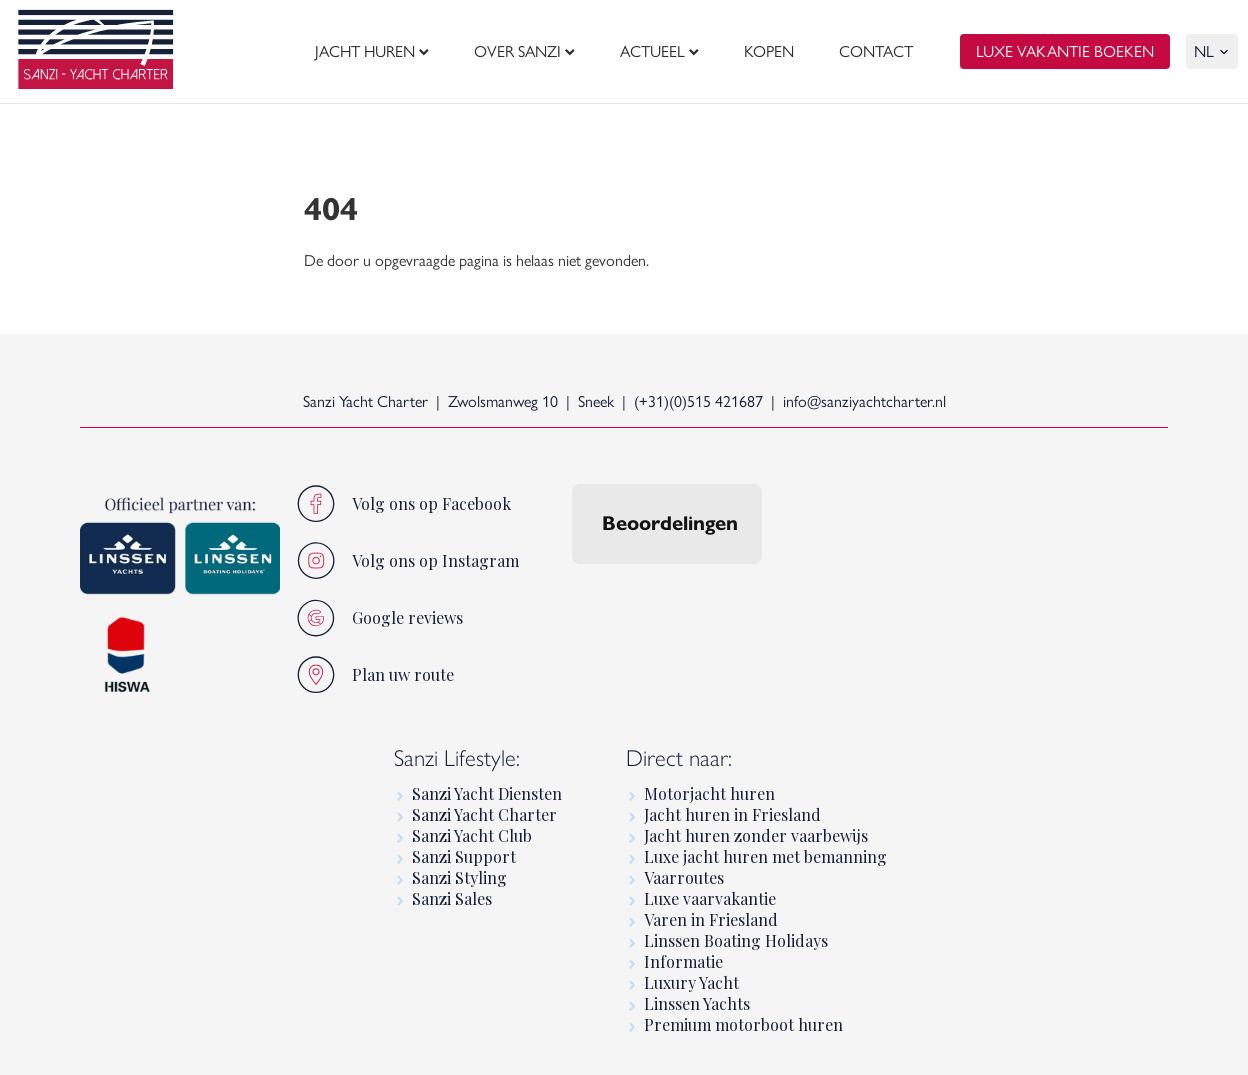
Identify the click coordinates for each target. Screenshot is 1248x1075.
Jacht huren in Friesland (732, 814)
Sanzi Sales (452, 898)
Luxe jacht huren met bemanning (765, 856)
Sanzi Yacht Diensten (487, 793)
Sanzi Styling (459, 877)
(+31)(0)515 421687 (698, 401)
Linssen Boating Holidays (736, 940)
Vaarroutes (684, 877)
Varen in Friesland (711, 919)
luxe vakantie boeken (1065, 52)
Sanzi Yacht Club (472, 835)
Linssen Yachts (697, 1003)
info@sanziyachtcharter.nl (864, 401)
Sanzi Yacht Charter (484, 814)
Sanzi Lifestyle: (457, 758)
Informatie (683, 961)
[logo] (95, 52)
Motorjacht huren (709, 793)
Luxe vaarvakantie (710, 898)
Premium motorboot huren (743, 1024)
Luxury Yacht (691, 982)
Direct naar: (679, 758)
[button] (572, 584)
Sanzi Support (464, 856)
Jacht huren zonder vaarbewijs (756, 835)
